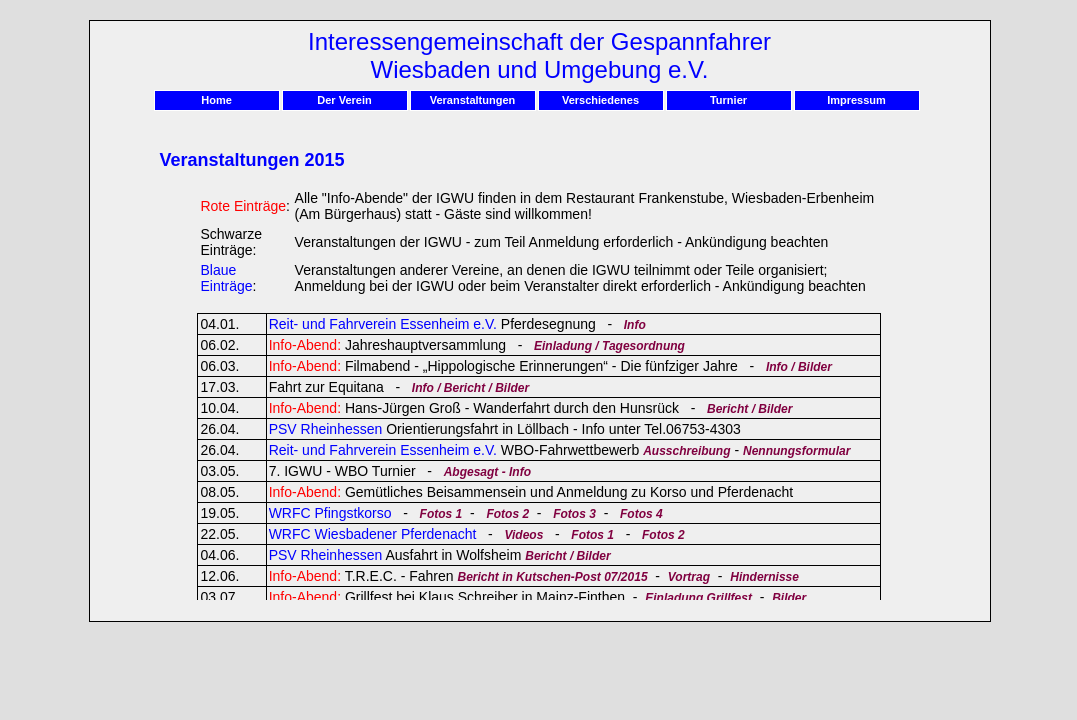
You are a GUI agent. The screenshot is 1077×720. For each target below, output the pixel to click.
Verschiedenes (600, 100)
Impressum (856, 100)
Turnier (728, 100)
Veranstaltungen (473, 100)
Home (216, 100)
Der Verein (344, 100)
